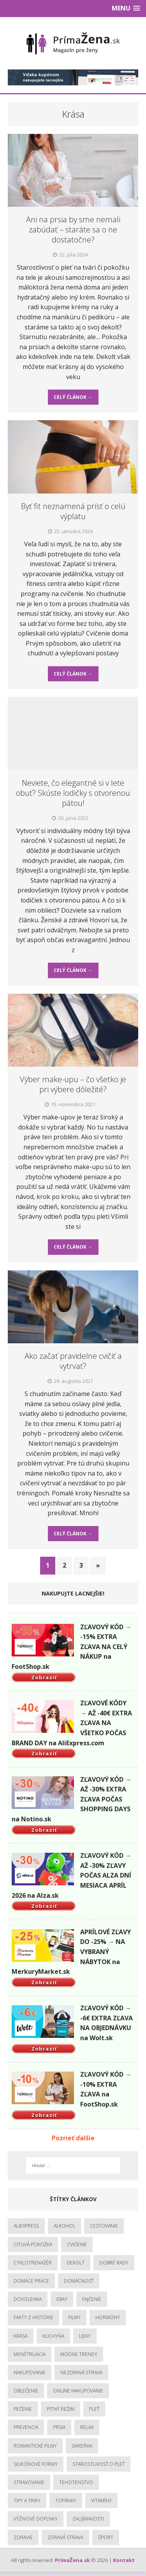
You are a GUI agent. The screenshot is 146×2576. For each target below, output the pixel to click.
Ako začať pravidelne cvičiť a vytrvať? (73, 1361)
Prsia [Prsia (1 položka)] (59, 2427)
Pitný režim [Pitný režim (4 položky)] (60, 2409)
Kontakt (124, 2560)
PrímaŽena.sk (72, 2560)
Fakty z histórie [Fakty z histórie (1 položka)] (33, 2317)
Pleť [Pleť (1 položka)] (94, 2409)
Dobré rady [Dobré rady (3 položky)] (113, 2262)
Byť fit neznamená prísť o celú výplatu (73, 511)
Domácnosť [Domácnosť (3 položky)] (78, 2281)
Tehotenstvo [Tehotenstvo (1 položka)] (76, 2482)
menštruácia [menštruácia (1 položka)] (30, 2354)
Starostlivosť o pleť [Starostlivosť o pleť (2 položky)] (98, 2464)
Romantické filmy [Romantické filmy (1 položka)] (35, 2446)
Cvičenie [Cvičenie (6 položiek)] (77, 2244)
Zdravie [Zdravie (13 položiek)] (23, 2537)
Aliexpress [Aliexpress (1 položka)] (26, 2226)
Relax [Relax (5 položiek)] (86, 2427)
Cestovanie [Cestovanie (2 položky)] (104, 2226)
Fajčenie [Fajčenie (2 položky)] (91, 2299)
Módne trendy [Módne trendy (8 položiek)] (78, 2354)
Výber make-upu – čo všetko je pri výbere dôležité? (73, 1084)
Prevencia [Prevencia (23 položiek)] (26, 2427)
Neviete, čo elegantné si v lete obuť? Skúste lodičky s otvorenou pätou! (73, 793)
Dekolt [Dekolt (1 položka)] (75, 2262)
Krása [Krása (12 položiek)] (21, 2336)
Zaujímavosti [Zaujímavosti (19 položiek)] (88, 2518)
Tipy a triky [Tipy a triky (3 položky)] (27, 2500)
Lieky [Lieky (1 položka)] (85, 2336)
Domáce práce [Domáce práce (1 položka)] (31, 2281)
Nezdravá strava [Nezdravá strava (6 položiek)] (81, 2372)
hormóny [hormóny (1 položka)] (107, 2317)
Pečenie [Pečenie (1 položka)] (23, 2409)
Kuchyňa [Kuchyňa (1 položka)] (53, 2336)
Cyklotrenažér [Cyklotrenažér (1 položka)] (33, 2262)
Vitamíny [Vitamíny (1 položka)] (101, 2500)
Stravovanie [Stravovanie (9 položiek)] (29, 2482)
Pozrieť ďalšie (73, 2138)
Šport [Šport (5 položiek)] (105, 2537)
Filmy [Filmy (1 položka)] (74, 2317)
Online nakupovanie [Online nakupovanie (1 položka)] (78, 2390)
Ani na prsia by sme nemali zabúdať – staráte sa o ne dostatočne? (73, 229)
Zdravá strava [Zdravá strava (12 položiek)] (65, 2537)
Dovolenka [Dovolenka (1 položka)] (28, 2299)
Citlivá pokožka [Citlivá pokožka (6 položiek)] (33, 2244)
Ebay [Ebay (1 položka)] (61, 2299)
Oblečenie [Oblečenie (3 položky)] (26, 2390)
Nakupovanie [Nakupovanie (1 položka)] (30, 2372)
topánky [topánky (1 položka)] (65, 2500)
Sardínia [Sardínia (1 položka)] (82, 2446)
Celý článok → (73, 397)
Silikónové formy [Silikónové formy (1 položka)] (36, 2464)
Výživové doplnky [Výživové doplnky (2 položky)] (36, 2518)
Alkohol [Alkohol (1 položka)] (64, 2226)
